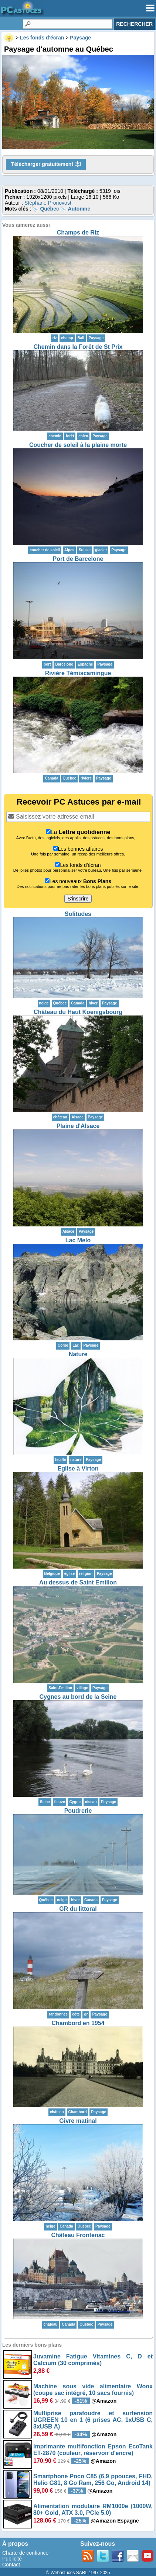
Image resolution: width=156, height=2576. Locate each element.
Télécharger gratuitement (46, 164)
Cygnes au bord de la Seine (78, 1697)
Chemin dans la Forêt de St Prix (78, 347)
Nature (78, 1354)
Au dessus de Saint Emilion (78, 1582)
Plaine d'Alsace (78, 1126)
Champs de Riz (78, 232)
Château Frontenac (78, 2235)
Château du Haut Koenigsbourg (78, 1012)
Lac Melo (78, 1240)
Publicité (12, 2559)
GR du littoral (77, 1909)
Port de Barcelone (78, 559)
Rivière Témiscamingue (78, 673)
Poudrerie (78, 1811)
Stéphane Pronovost (47, 203)
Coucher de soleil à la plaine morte (78, 445)
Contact (11, 2565)
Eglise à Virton (78, 1468)
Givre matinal (77, 2121)
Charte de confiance (25, 2553)
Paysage (96, 338)
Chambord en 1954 (77, 2023)
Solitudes (78, 914)
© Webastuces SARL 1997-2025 (78, 2572)
